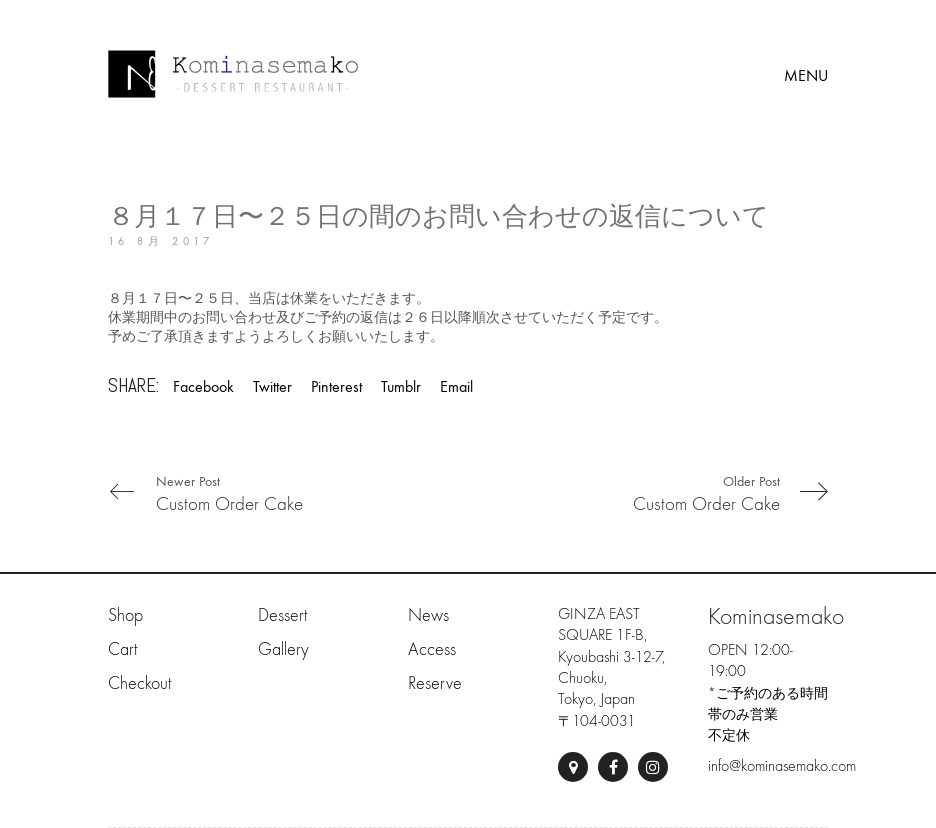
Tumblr (401, 386)
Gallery (283, 649)
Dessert (282, 615)
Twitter (272, 386)
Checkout (139, 683)
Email (456, 386)
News (428, 615)
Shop (125, 615)
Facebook (203, 386)
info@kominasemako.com (782, 766)
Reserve (435, 683)
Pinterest (336, 386)
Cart (122, 649)
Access (432, 649)
